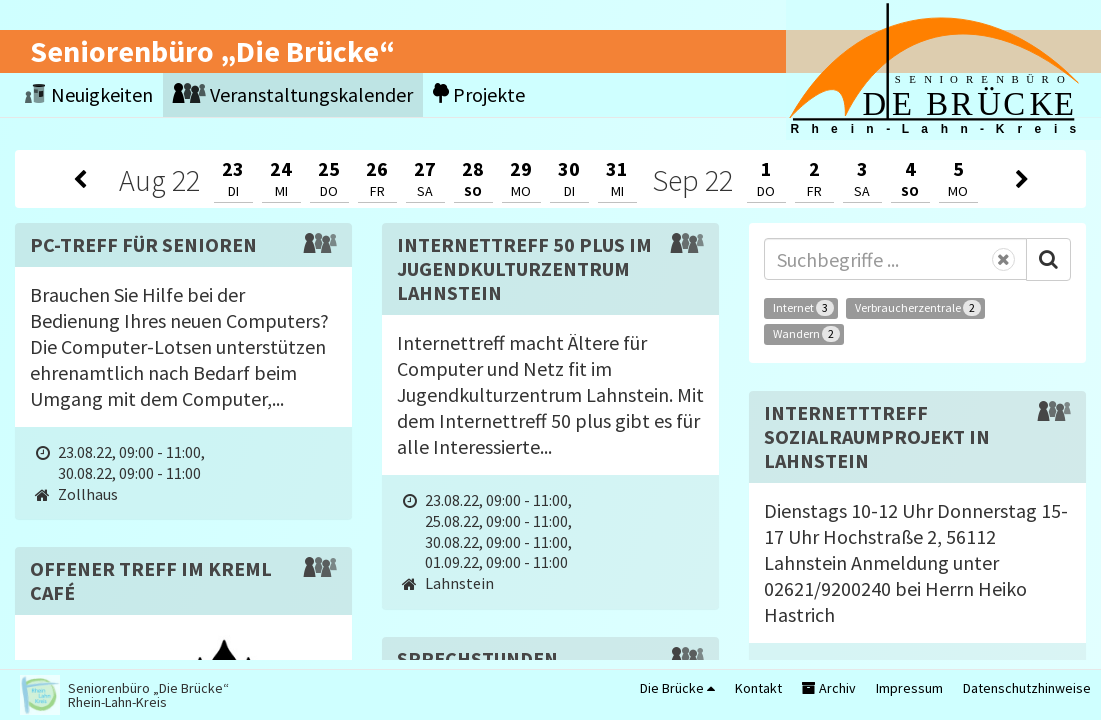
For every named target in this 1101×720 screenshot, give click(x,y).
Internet (803, 308)
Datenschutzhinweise (1027, 688)
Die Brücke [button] (677, 688)
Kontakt (758, 688)
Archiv (829, 688)
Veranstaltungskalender (293, 94)
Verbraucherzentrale (918, 308)
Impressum (909, 688)
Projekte (479, 94)
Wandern (806, 334)
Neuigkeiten (89, 94)
